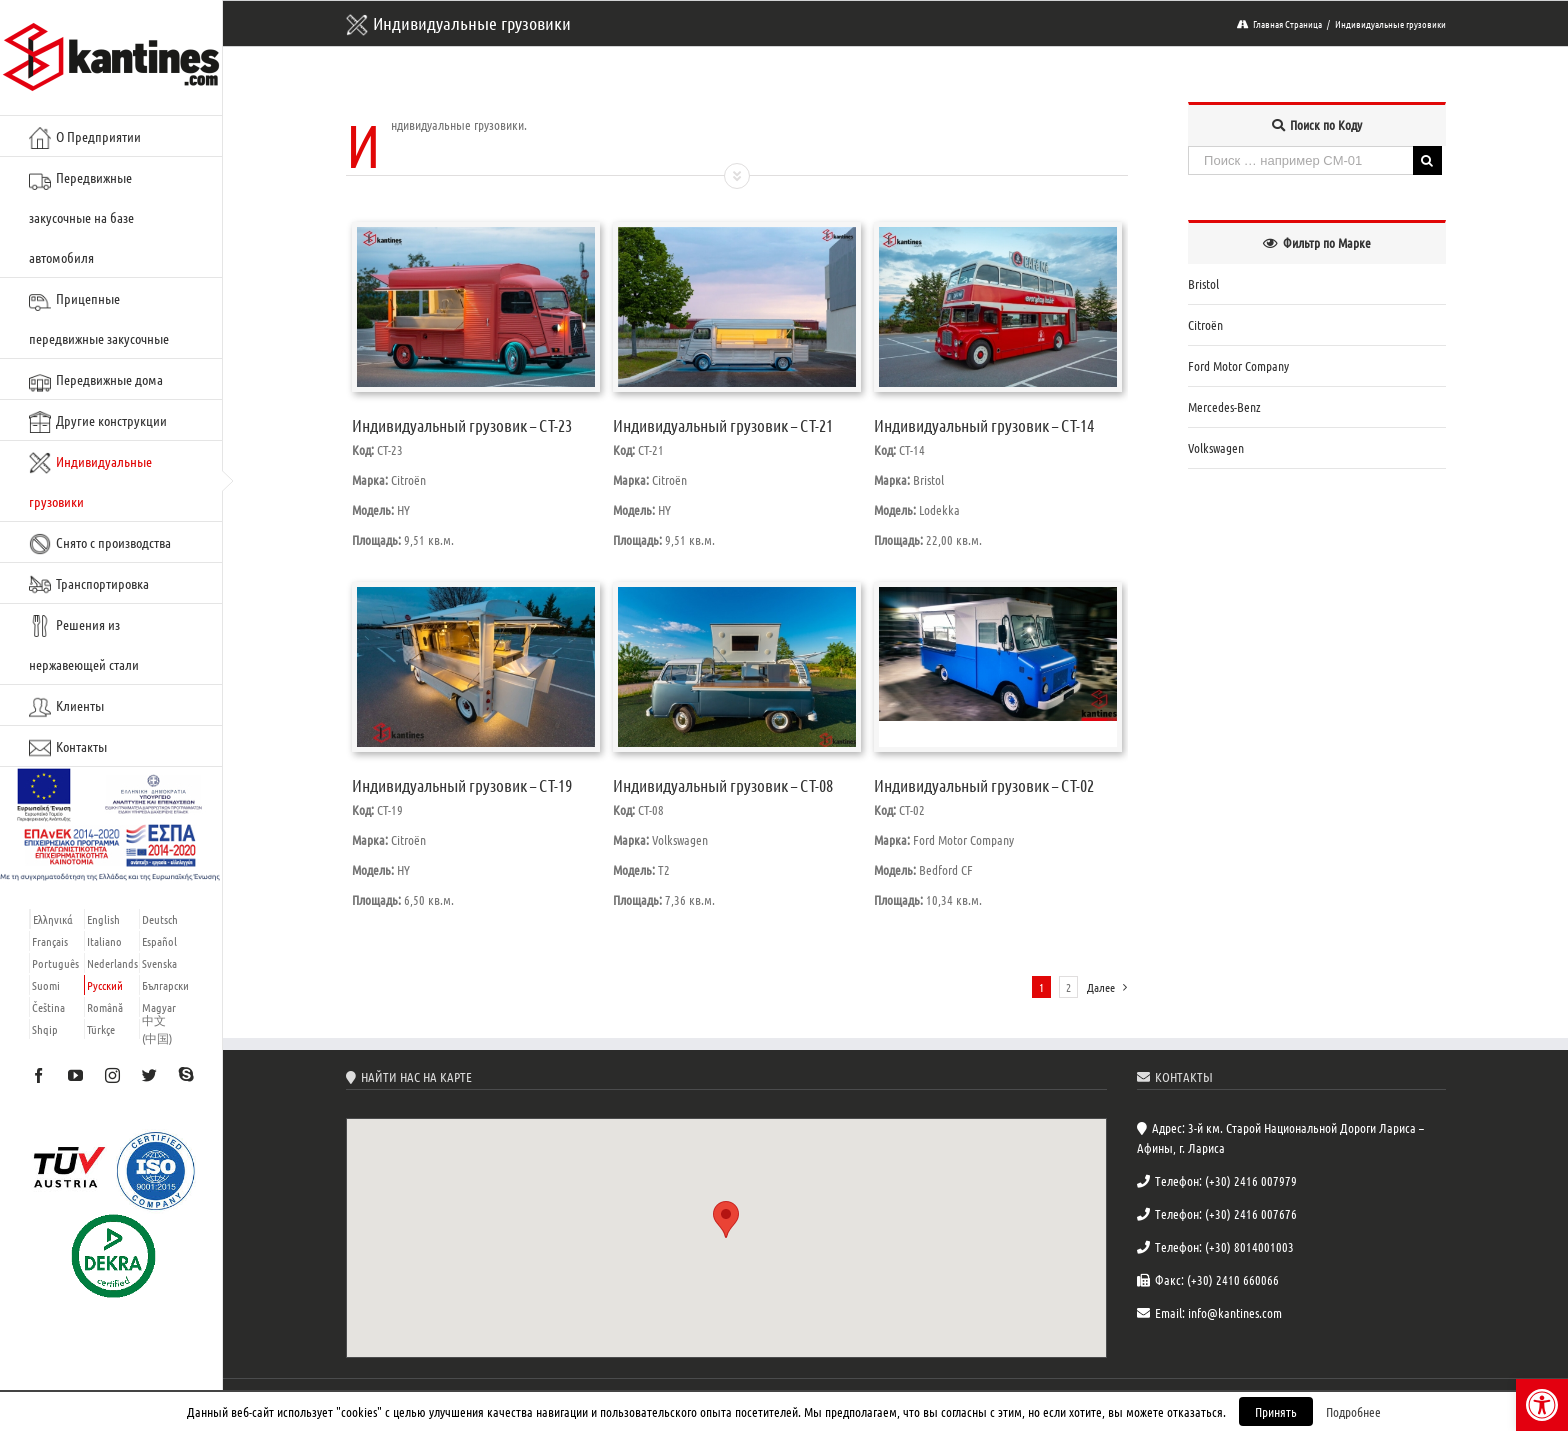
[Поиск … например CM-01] (1300, 160)
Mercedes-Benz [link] (1224, 406)
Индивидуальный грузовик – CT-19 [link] (462, 785)
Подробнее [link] (1353, 1411)
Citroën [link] (1205, 324)
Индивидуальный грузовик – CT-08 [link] (723, 785)
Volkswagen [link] (1216, 447)
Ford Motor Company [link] (1238, 365)
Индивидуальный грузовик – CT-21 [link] (723, 425)
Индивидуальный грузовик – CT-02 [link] (984, 785)
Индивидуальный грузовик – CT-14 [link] (984, 425)
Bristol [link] (1203, 283)
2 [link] (1068, 987)
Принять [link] (1276, 1411)
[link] (1542, 1405)
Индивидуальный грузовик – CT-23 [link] (462, 425)
